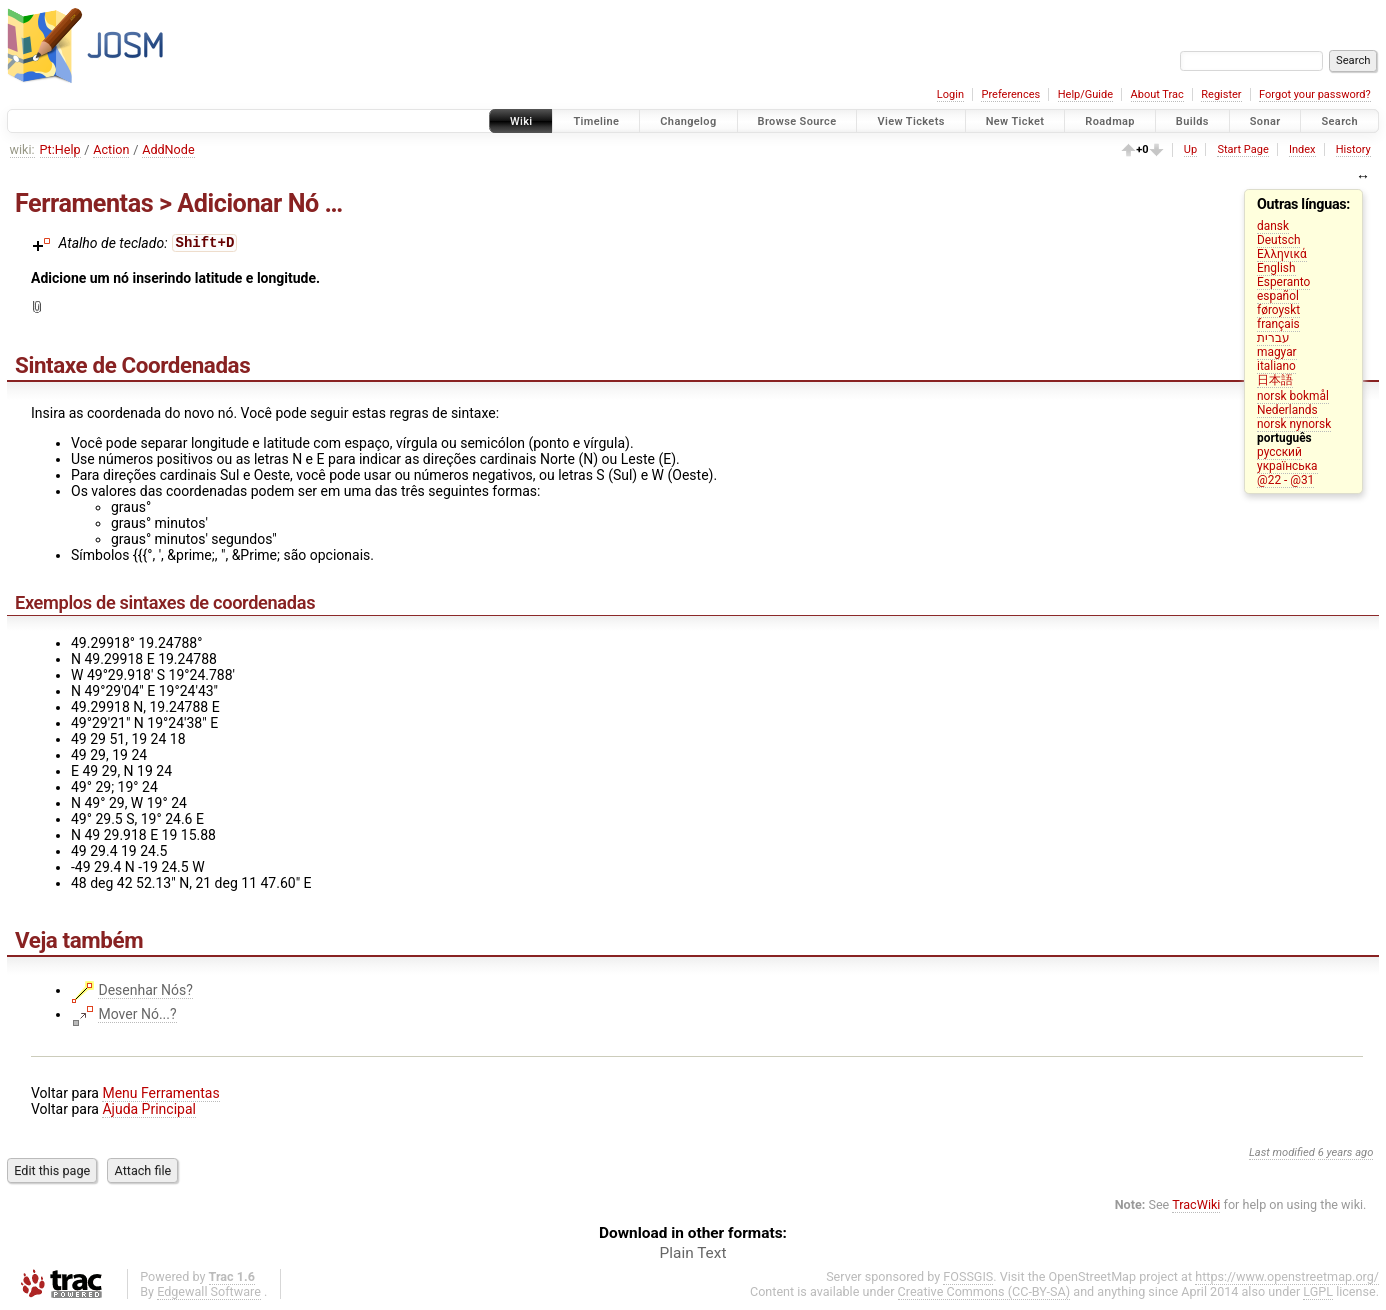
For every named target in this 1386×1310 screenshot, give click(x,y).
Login (950, 94)
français (1278, 324)
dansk (1273, 226)
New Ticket (1015, 121)
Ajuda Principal (149, 1109)
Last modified (1282, 1152)
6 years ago (1346, 1152)
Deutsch (1278, 240)
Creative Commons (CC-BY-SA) (984, 1291)
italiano (1276, 366)
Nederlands (1287, 410)
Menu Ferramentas (160, 1093)
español (1278, 296)
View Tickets (910, 121)
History (1353, 149)
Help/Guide (1085, 94)
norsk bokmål (1293, 396)
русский (1279, 452)
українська (1287, 466)
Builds (1192, 121)
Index (1302, 149)
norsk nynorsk (1294, 424)
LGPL (1318, 1291)
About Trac (1157, 94)
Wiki (521, 121)
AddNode (168, 149)
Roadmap (1110, 121)
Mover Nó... (133, 1014)
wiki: (22, 149)
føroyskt (1278, 310)
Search (1339, 121)
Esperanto (1283, 282)
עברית (1273, 338)
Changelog (688, 121)
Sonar (1265, 121)
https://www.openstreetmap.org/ (1287, 1276)
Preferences (1010, 94)
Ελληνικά (1282, 254)
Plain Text (693, 1253)
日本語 (1275, 380)
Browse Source (797, 121)
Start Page (1242, 149)
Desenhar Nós (142, 990)
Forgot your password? (1315, 94)
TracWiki (1196, 1204)
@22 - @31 (1285, 480)
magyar (1277, 352)
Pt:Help (60, 149)
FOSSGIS (968, 1276)
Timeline (596, 121)
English (1276, 268)
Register (1221, 94)
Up (1190, 149)
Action (111, 149)
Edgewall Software (209, 1291)
